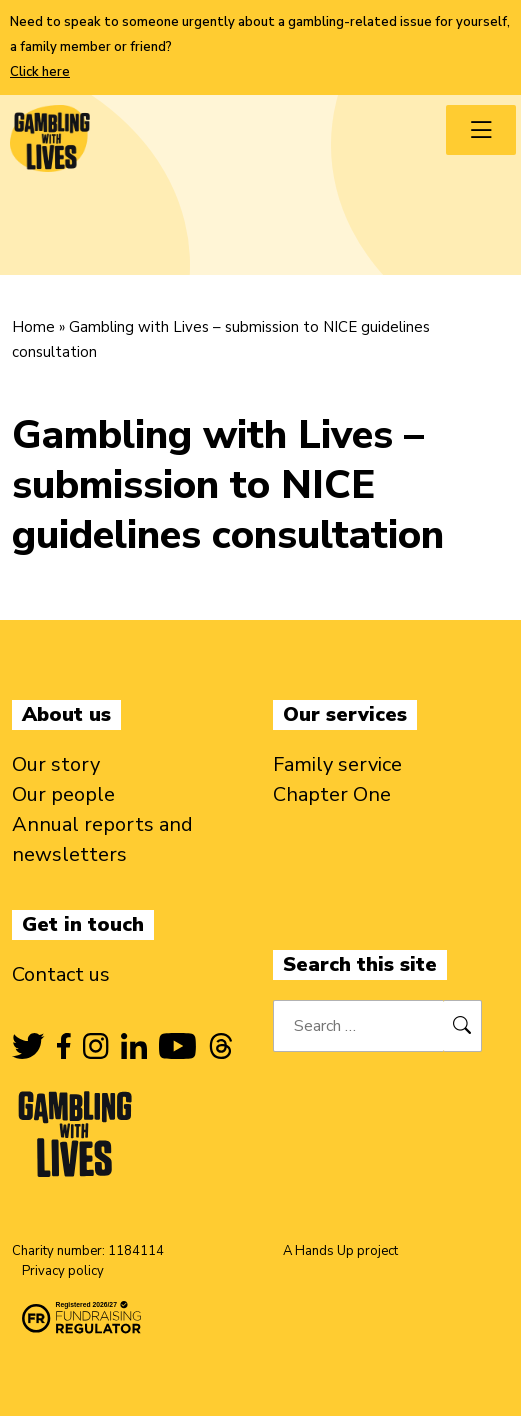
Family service (337, 764)
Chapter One (332, 794)
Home (33, 327)
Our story (56, 764)
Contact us (61, 974)
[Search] (462, 1026)
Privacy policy (63, 1271)
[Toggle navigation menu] (481, 130)
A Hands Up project (340, 1251)
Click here (40, 72)
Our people (63, 794)
